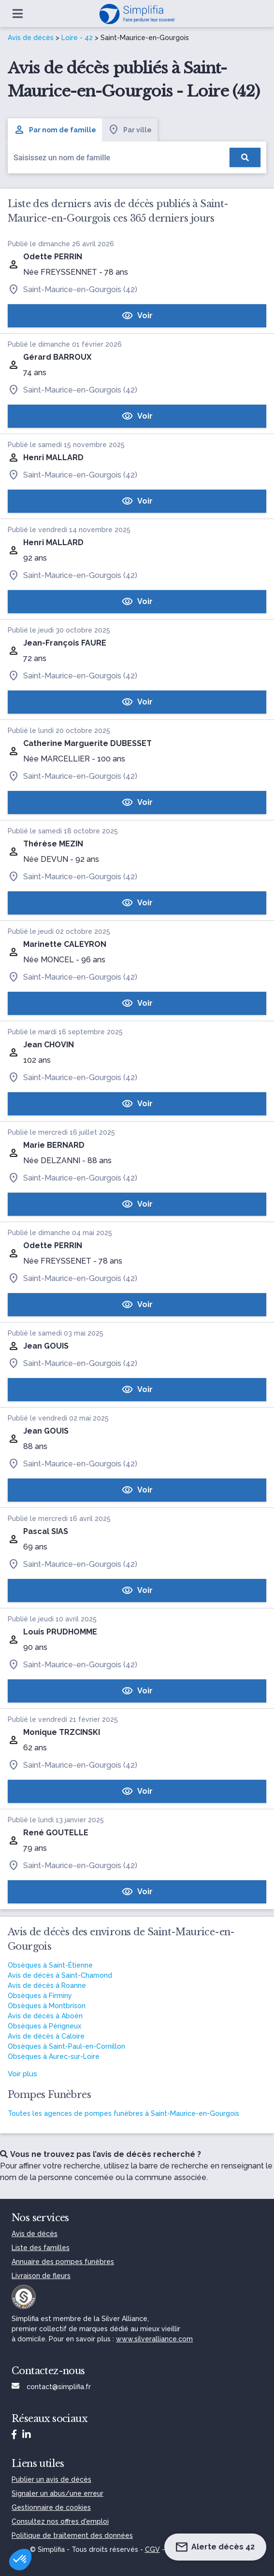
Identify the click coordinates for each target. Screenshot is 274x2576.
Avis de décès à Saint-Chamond (60, 1975)
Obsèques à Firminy (40, 1995)
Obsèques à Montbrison (47, 2006)
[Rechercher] (245, 157)
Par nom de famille (55, 130)
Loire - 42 (77, 38)
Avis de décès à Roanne (47, 1985)
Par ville (130, 130)
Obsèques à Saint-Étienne (50, 1965)
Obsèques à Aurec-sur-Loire (54, 2056)
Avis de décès (31, 38)
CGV (152, 2549)
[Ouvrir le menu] (18, 13)
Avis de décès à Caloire (46, 2036)
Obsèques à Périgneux (44, 2026)
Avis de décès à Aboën (45, 2016)
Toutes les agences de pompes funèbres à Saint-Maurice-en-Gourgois (123, 2113)
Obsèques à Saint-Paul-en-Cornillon (66, 2046)
